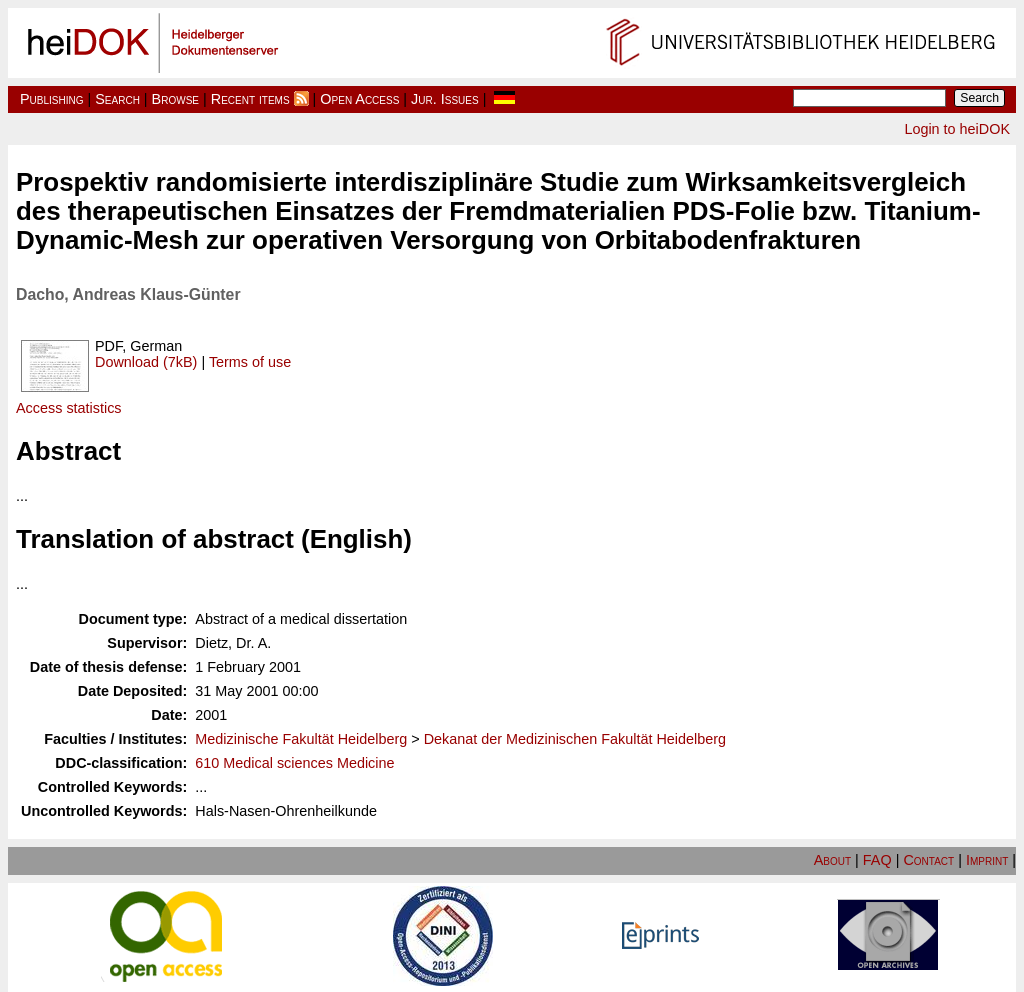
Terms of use (250, 362)
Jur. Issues (445, 99)
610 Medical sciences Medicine (294, 763)
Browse (175, 99)
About (832, 860)
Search (117, 99)
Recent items (250, 99)
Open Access (359, 99)
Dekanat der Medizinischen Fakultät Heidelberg (575, 739)
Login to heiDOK (957, 129)
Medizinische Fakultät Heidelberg (301, 739)
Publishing (52, 99)
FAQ (877, 860)
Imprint (987, 860)
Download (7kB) (146, 362)
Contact (928, 860)
